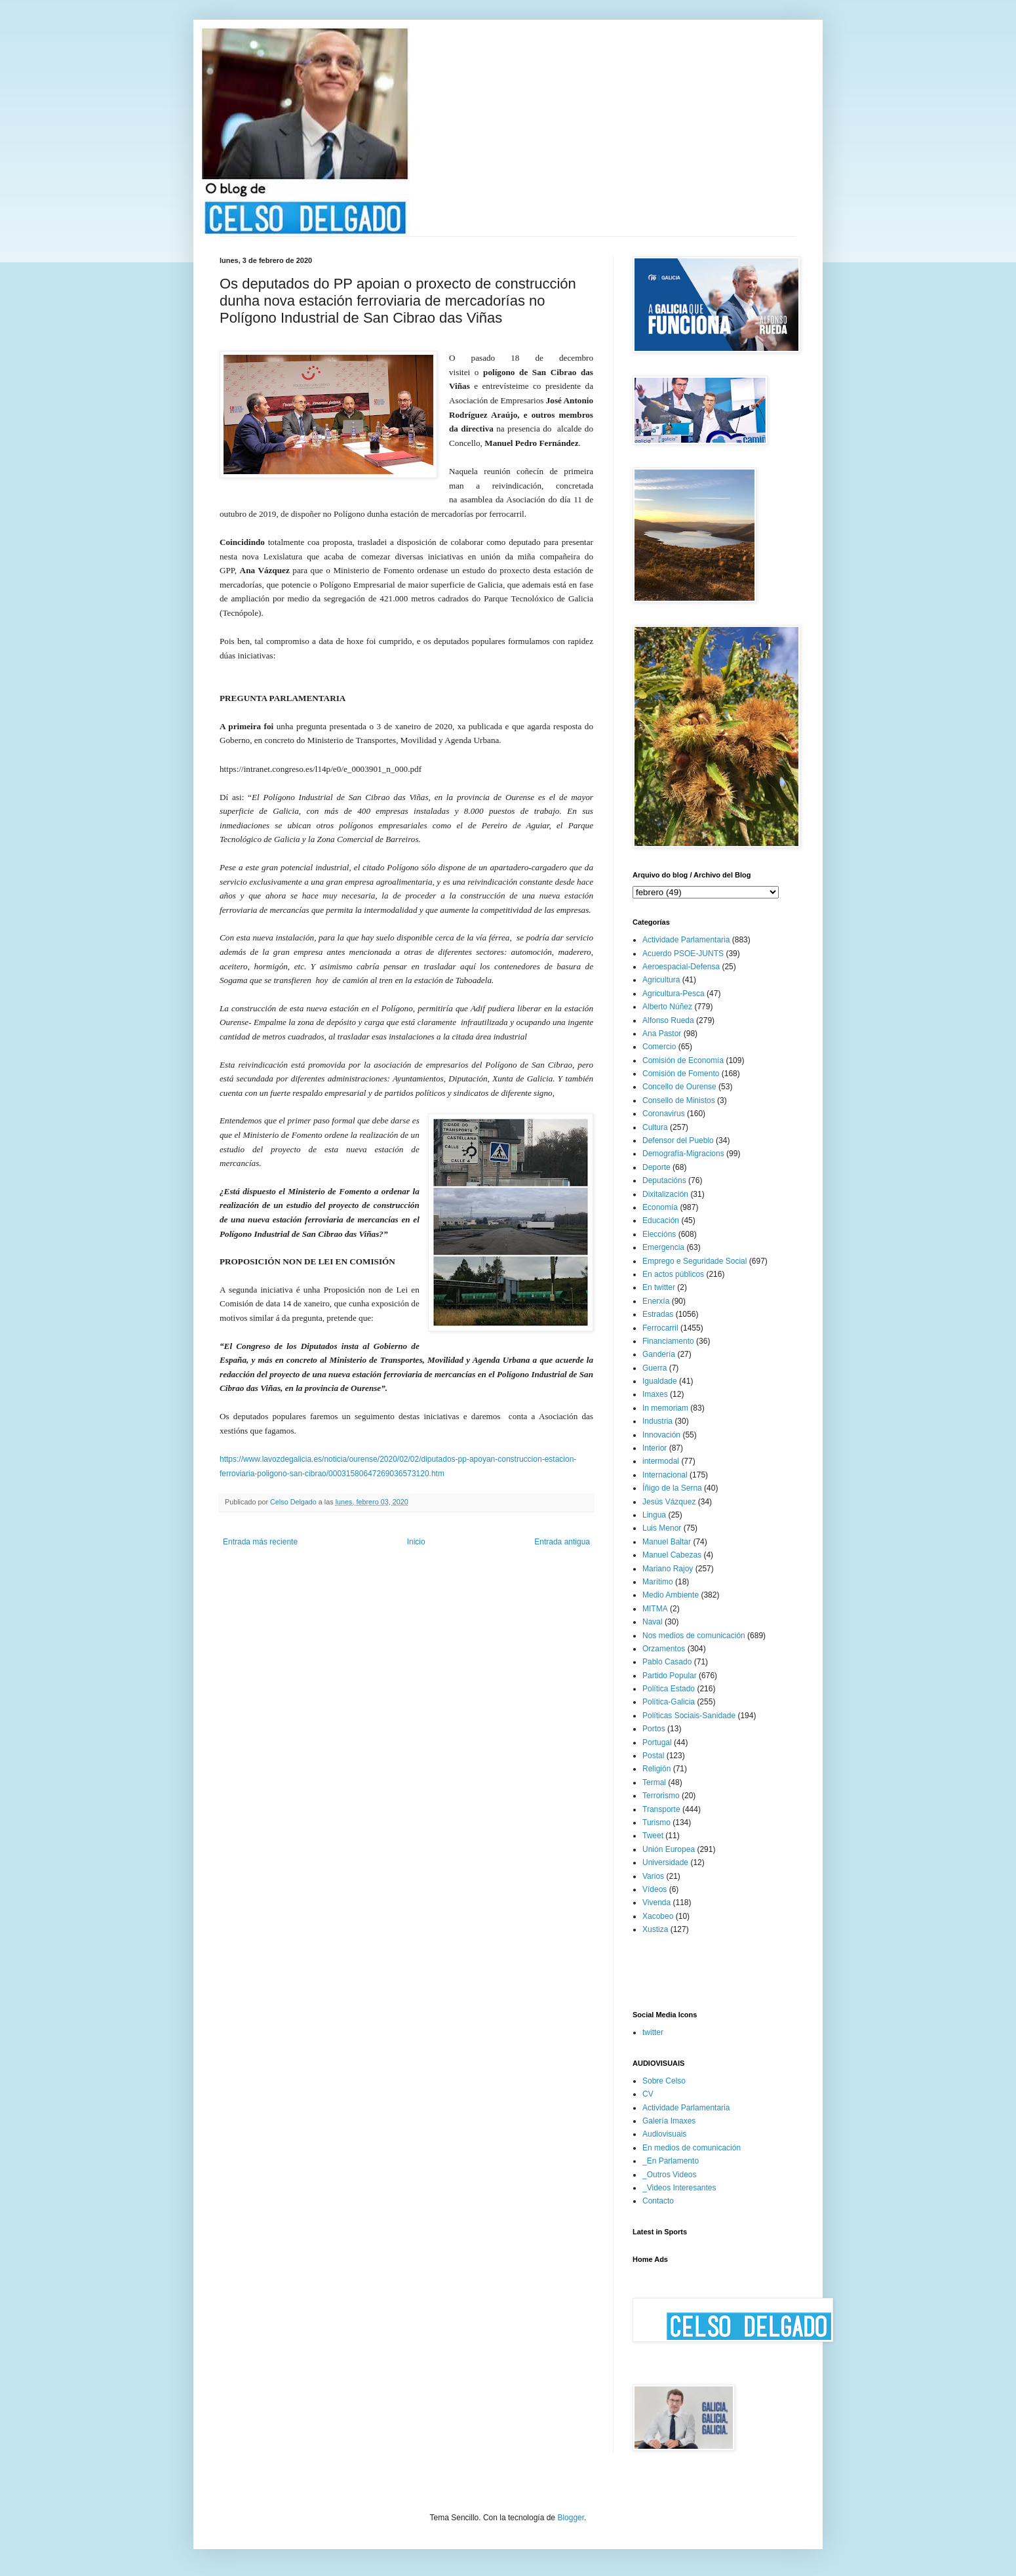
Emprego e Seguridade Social (694, 1261)
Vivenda (656, 1902)
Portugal (657, 1742)
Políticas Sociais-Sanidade (688, 1715)
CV (648, 2094)
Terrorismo (661, 1795)
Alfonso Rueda (668, 1020)
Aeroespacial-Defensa (681, 966)
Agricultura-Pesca (673, 993)
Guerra (654, 1368)
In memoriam (665, 1408)
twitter (652, 2032)
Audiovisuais (664, 2134)
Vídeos (654, 1889)
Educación (660, 1220)
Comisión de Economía (683, 1060)
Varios (653, 1876)
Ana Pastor (661, 1033)
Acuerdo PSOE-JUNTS (683, 953)
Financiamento (668, 1341)
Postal (653, 1755)
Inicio (416, 1541)
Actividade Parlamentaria (686, 939)
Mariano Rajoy (667, 1568)
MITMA (655, 1608)
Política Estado (668, 1688)
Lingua (654, 1514)
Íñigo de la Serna (672, 1488)
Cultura (655, 1127)
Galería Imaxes (668, 2120)
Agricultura (661, 979)
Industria (657, 1421)
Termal (654, 1782)
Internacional (665, 1474)
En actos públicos (673, 1274)
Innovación (661, 1434)
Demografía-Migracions (683, 1153)
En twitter (658, 1287)
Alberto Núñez (667, 1006)
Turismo (656, 1822)
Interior (654, 1448)
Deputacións (664, 1180)
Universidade (665, 1862)
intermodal (660, 1461)
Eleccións (659, 1234)
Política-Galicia (668, 1701)
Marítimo (657, 1581)
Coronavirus (663, 1113)
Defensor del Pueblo (678, 1140)
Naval (652, 1621)
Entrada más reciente (260, 1541)
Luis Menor (661, 1528)
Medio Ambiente (670, 1595)
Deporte (656, 1167)
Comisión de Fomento (680, 1073)
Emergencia (663, 1247)
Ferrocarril (660, 1328)
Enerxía (655, 1301)
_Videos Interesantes (679, 2187)
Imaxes (655, 1394)
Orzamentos (663, 1648)
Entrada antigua (562, 1541)
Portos (653, 1728)
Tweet (652, 1835)
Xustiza (655, 1929)
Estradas (657, 1314)
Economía (660, 1207)
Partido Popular (669, 1675)
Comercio (659, 1046)
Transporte (661, 1809)
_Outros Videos (669, 2174)
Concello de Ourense (679, 1086)
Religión (656, 1768)
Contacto (658, 2200)
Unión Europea (668, 1849)
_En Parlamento (670, 2160)
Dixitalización (665, 1194)
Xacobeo (657, 1916)
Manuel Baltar (666, 1541)
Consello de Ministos (678, 1100)
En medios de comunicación (691, 2147)
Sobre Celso (664, 2080)
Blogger (570, 2517)
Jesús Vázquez (668, 1501)
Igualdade (659, 1381)
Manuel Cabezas (671, 1555)
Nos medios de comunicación (693, 1635)
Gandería (658, 1354)
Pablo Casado (667, 1661)
